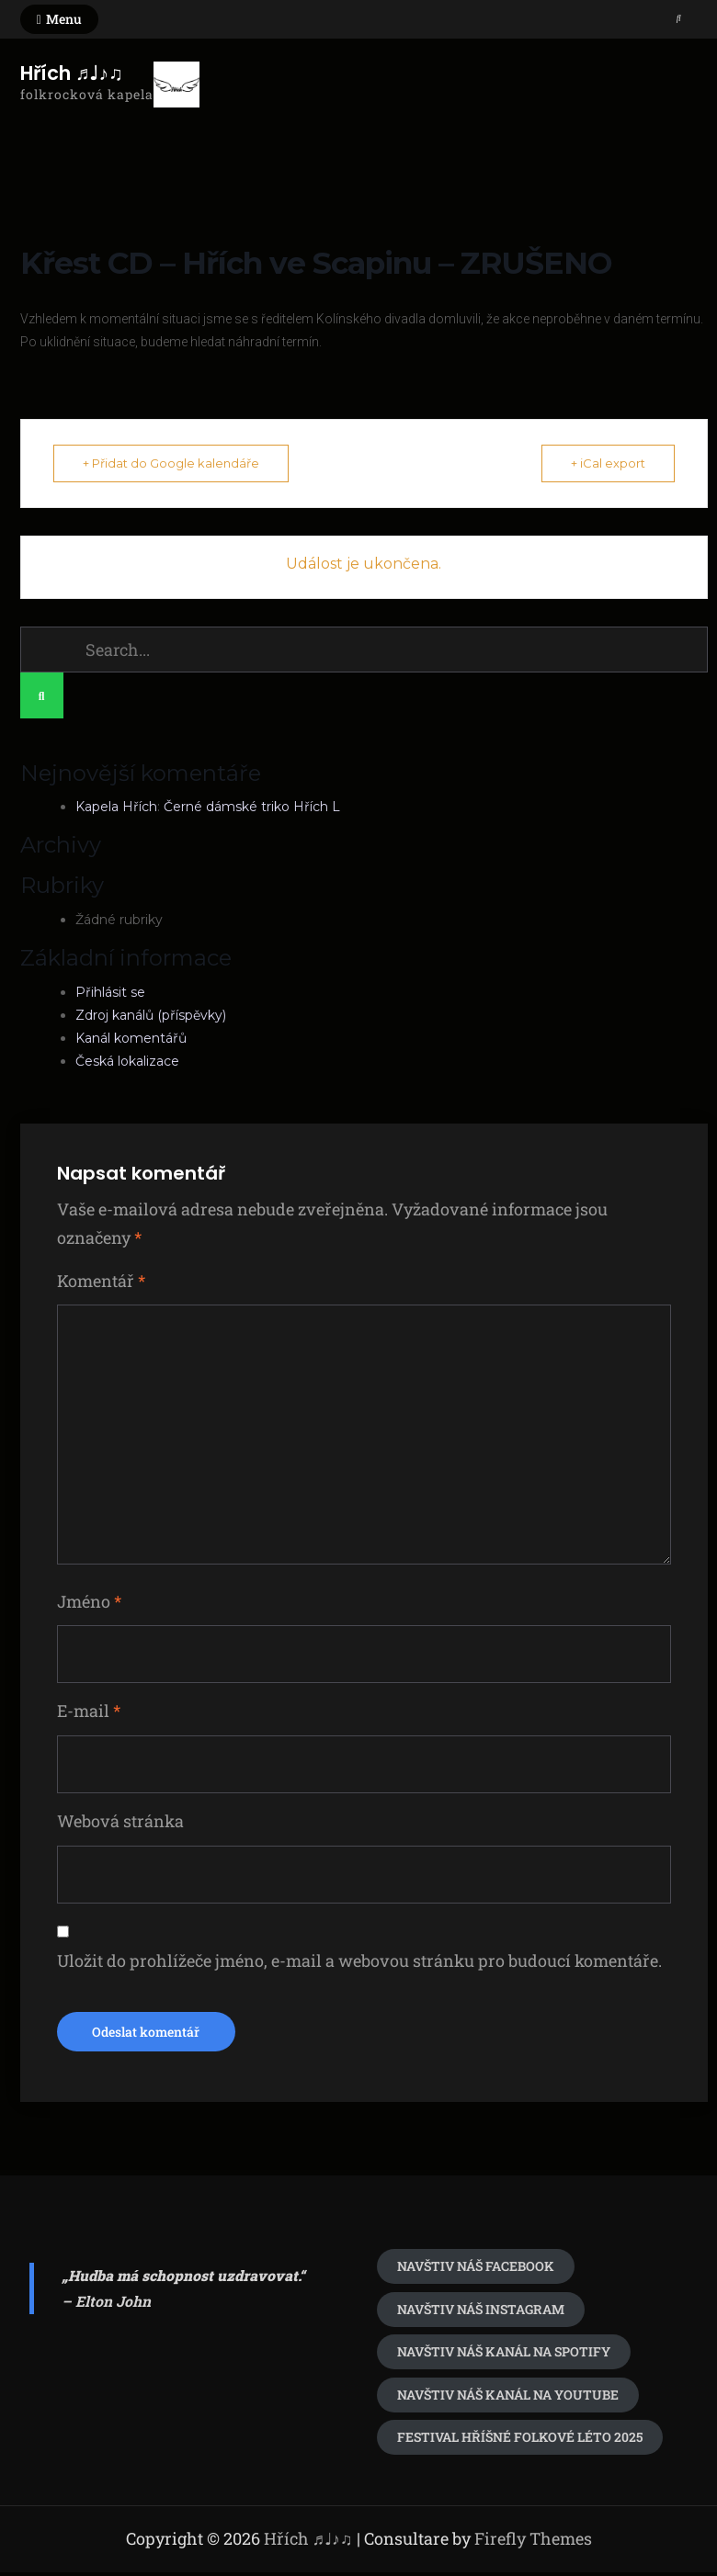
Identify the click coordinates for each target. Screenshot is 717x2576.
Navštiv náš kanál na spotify (503, 2355)
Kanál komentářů (131, 1038)
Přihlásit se (110, 992)
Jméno (89, 1602)
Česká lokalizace (127, 1061)
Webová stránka (120, 1823)
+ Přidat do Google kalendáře (173, 463)
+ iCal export (605, 463)
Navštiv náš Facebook (475, 2269)
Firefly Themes (533, 2542)
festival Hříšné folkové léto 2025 (520, 2440)
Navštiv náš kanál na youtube (508, 2398)
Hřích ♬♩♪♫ (71, 73)
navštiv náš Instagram (480, 2313)
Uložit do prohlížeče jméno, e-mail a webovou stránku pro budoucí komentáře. (359, 1962)
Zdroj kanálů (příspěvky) (150, 1015)
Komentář (101, 1281)
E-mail (88, 1712)
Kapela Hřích (116, 807)
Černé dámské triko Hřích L (252, 807)
